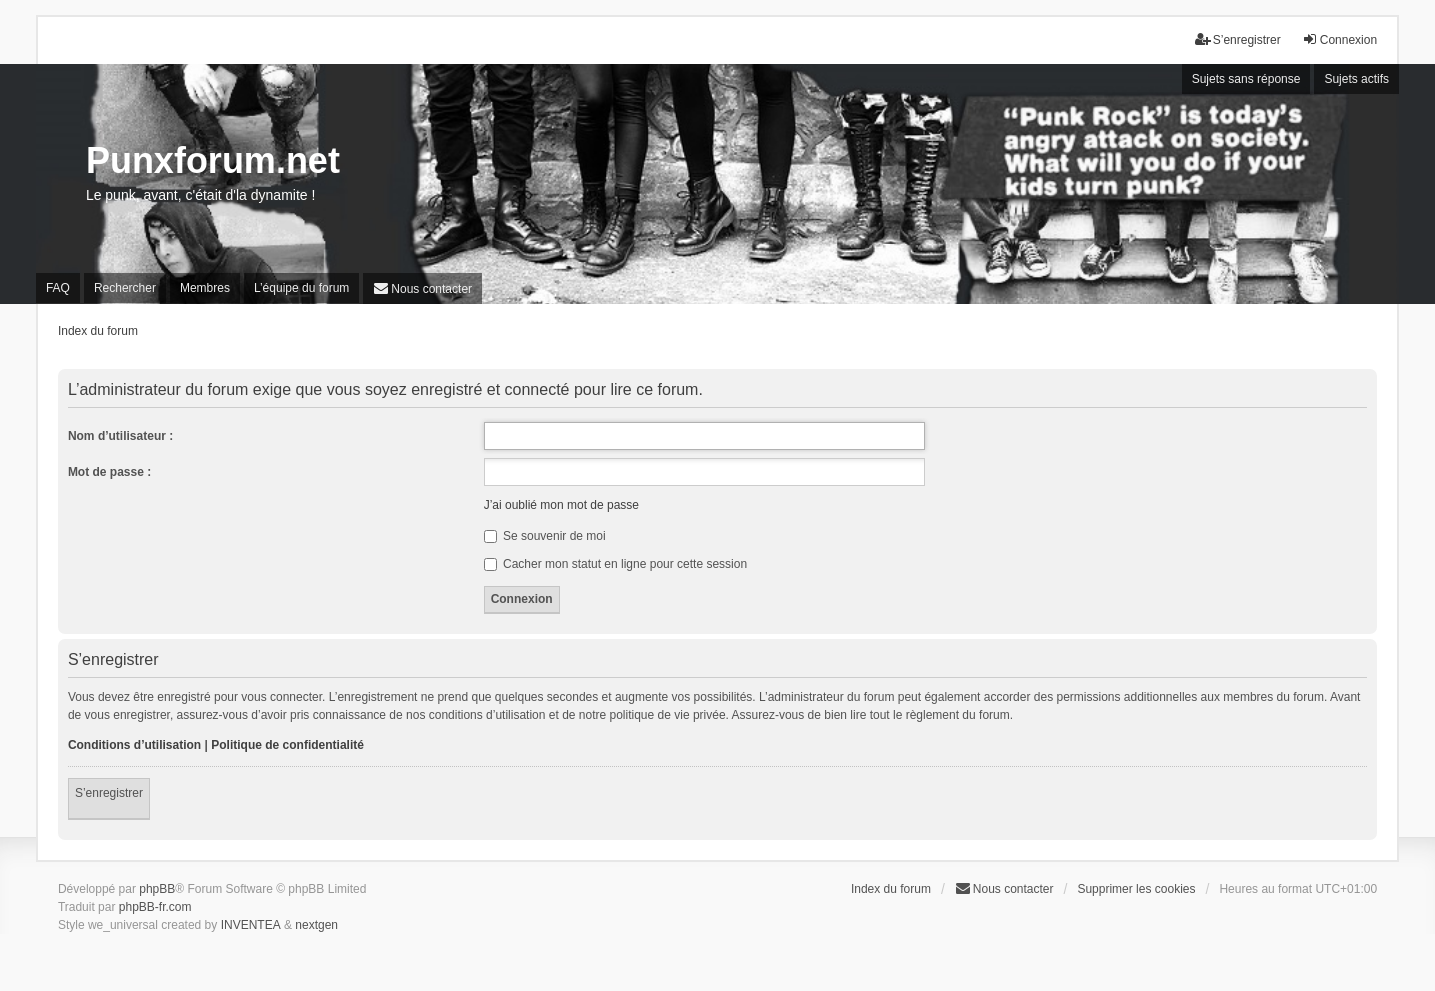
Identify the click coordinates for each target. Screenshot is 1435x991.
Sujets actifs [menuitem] (1356, 79)
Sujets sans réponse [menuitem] (1246, 79)
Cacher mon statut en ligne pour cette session (615, 564)
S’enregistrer (109, 793)
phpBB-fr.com (155, 907)
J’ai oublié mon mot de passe (561, 505)
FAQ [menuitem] (58, 288)
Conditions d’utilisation (134, 745)
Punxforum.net (213, 160)
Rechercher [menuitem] (125, 288)
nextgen (316, 925)
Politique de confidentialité (287, 745)
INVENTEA (251, 925)
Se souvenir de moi (545, 536)
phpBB (157, 889)
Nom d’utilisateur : (120, 436)
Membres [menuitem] (205, 288)
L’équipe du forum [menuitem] (301, 288)
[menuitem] (422, 288)
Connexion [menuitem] (1339, 39)
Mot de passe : (109, 472)
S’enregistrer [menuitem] (1238, 39)
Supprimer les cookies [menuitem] (1136, 889)
